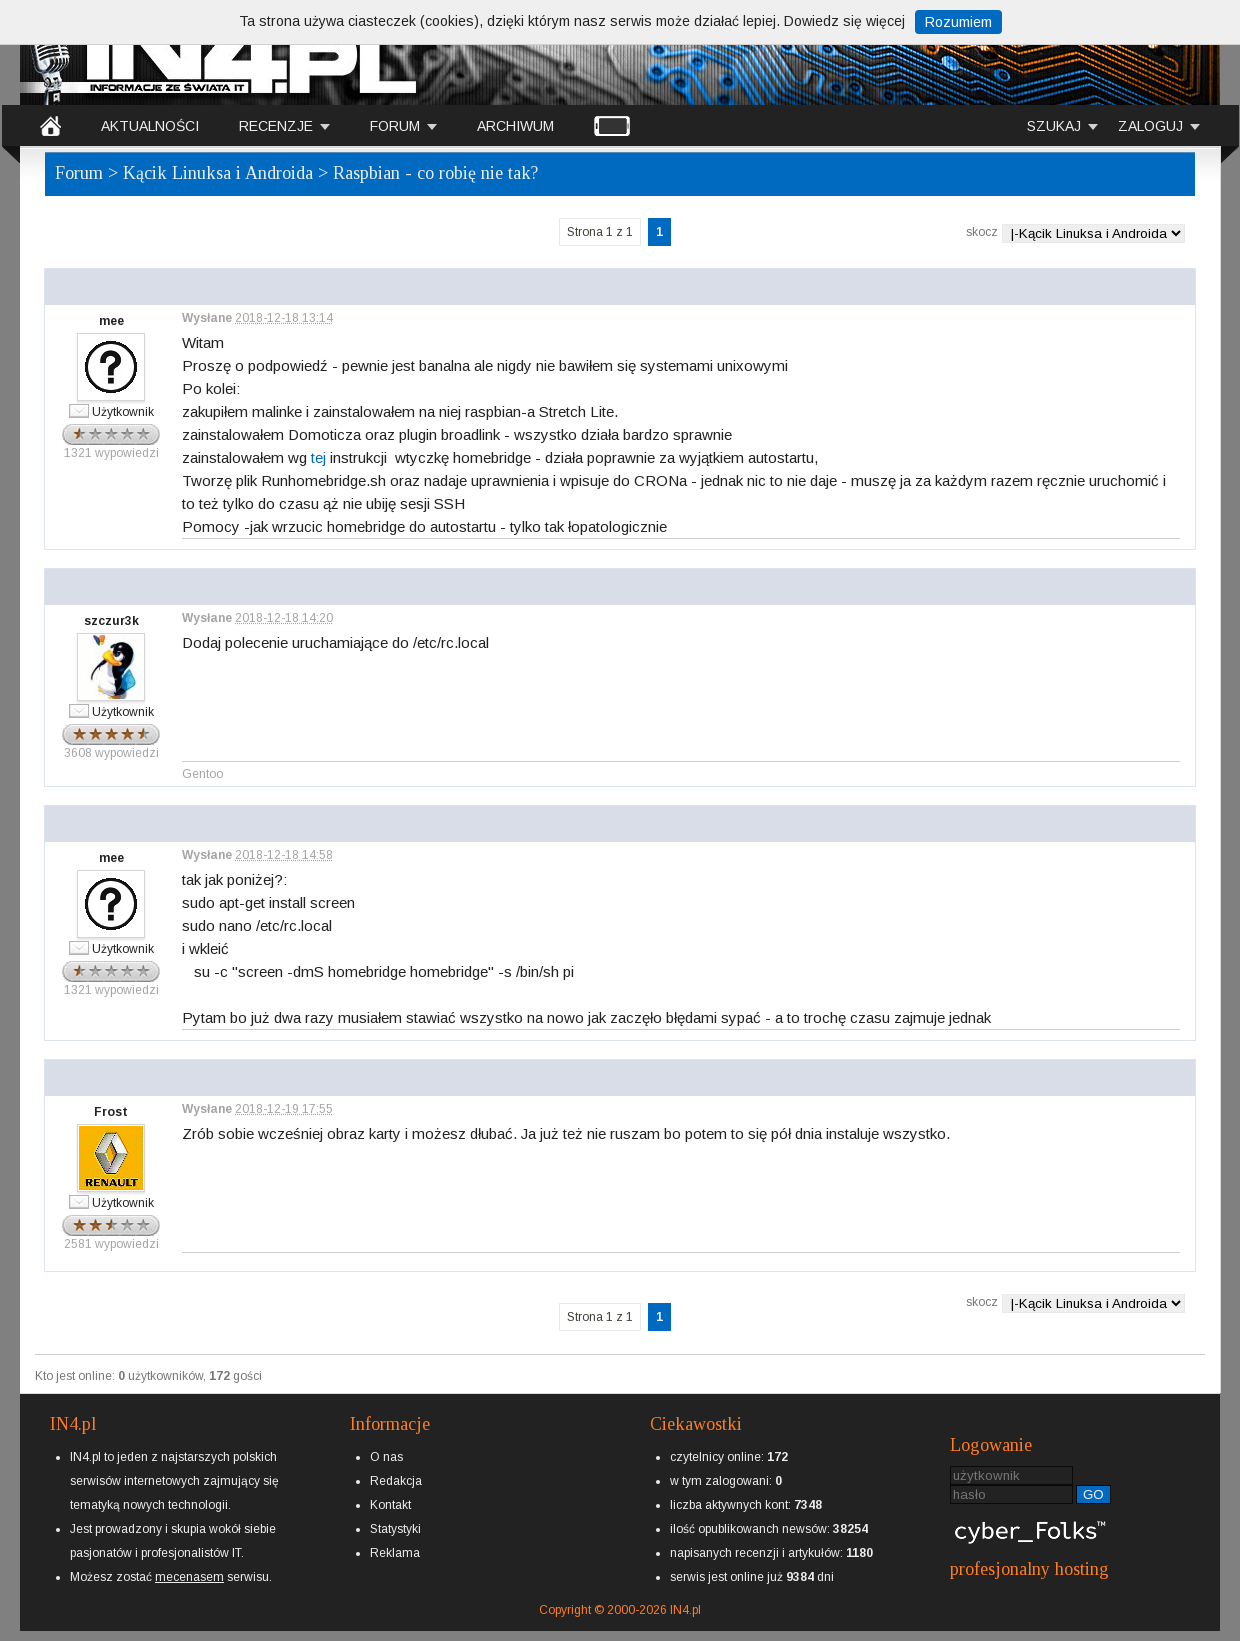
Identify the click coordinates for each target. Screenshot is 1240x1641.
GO (1093, 1494)
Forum (79, 173)
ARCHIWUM (515, 126)
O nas (386, 1457)
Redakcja (396, 1481)
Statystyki (395, 1529)
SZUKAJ (1054, 126)
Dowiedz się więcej (844, 21)
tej (318, 457)
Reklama (395, 1553)
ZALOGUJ (1150, 126)
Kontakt (390, 1505)
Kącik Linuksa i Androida (218, 173)
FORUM (395, 126)
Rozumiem (958, 22)
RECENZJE (276, 126)
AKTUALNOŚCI (150, 126)
